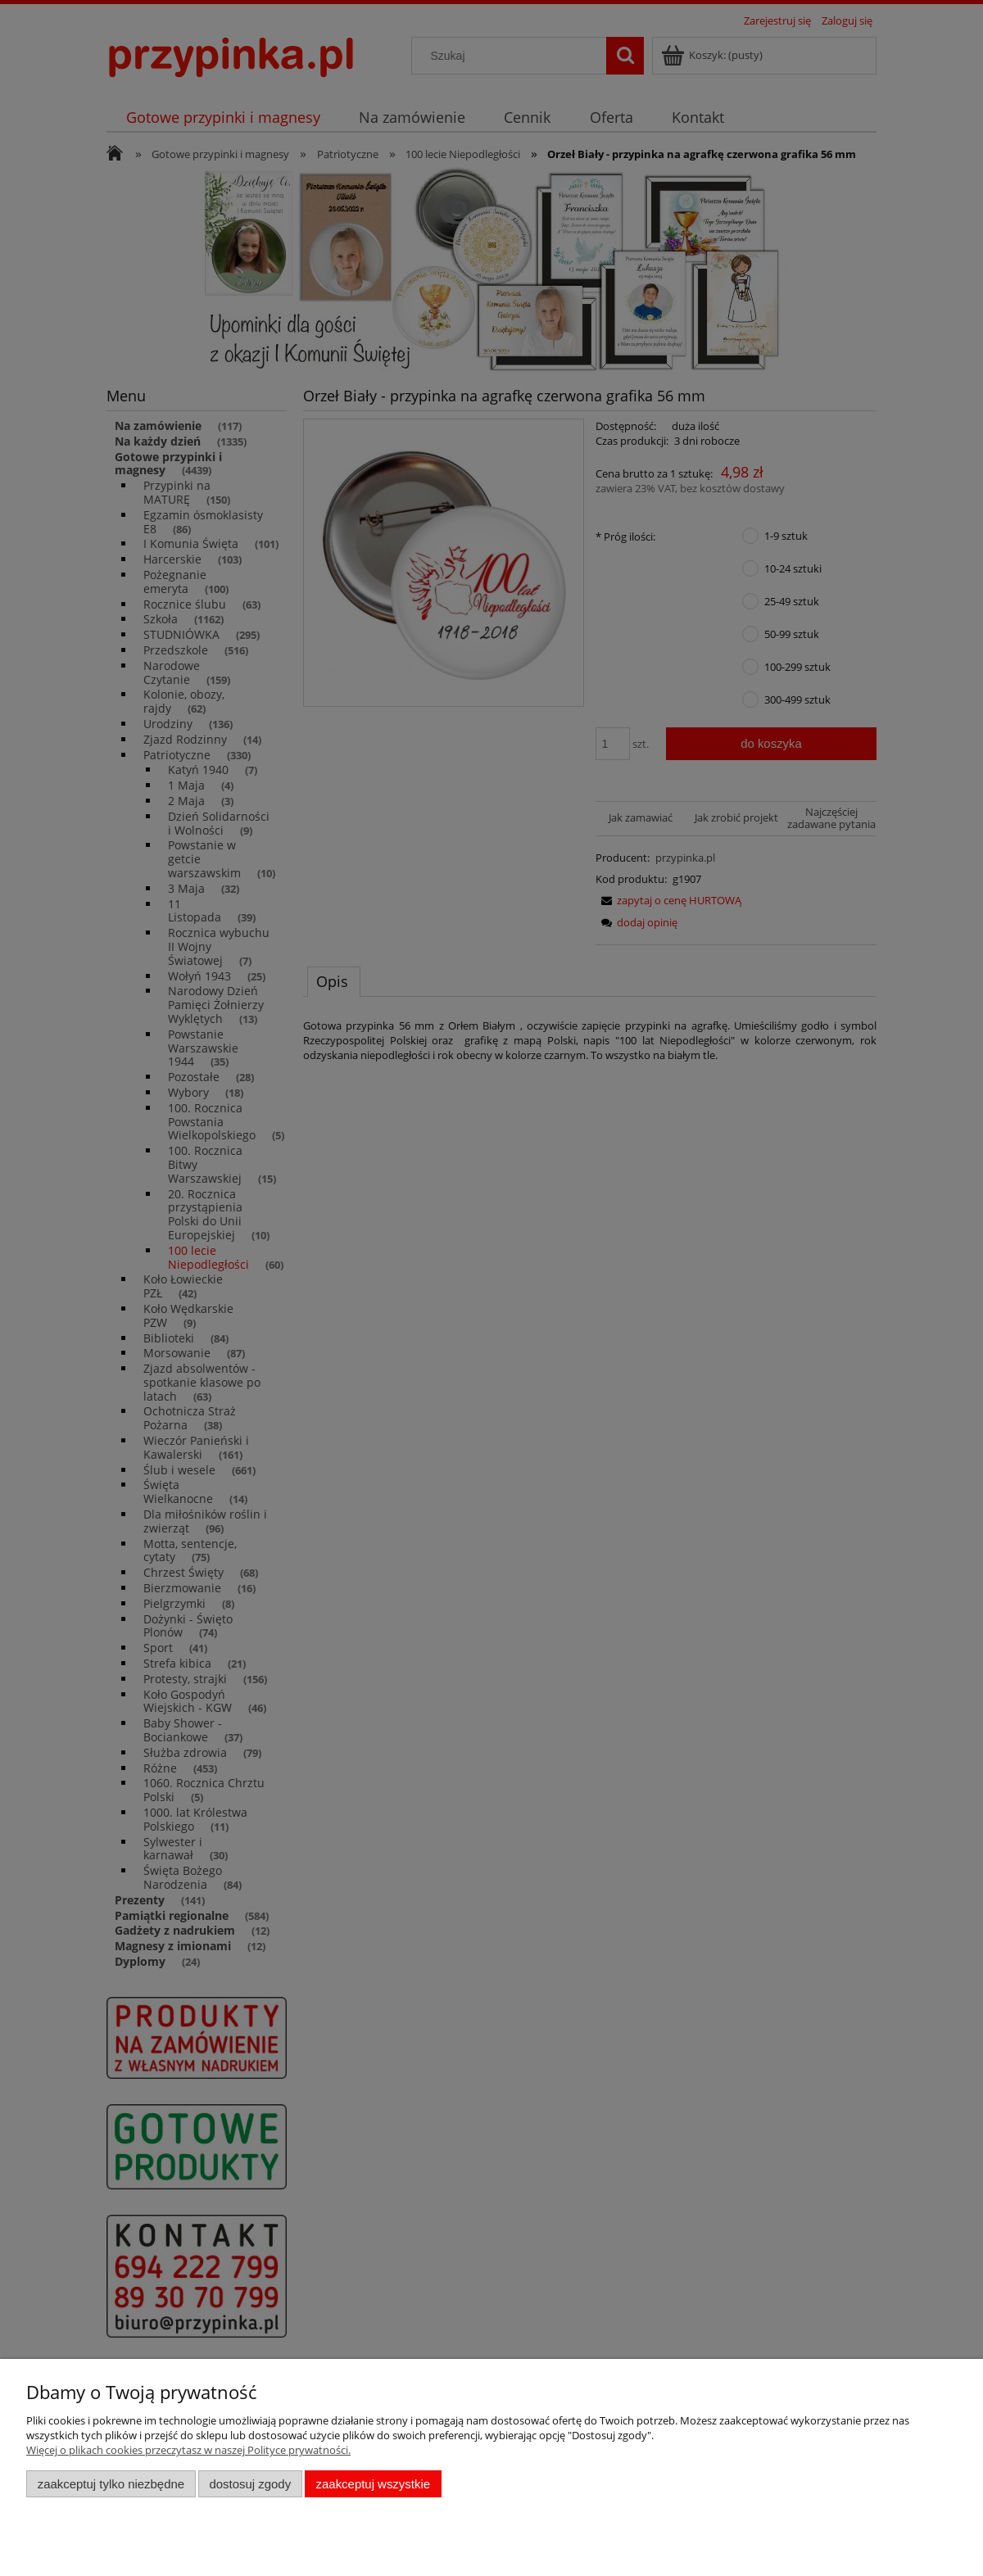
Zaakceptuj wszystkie (373, 2484)
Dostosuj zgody (250, 2484)
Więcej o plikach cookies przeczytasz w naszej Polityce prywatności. (188, 2449)
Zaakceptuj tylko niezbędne (111, 2484)
